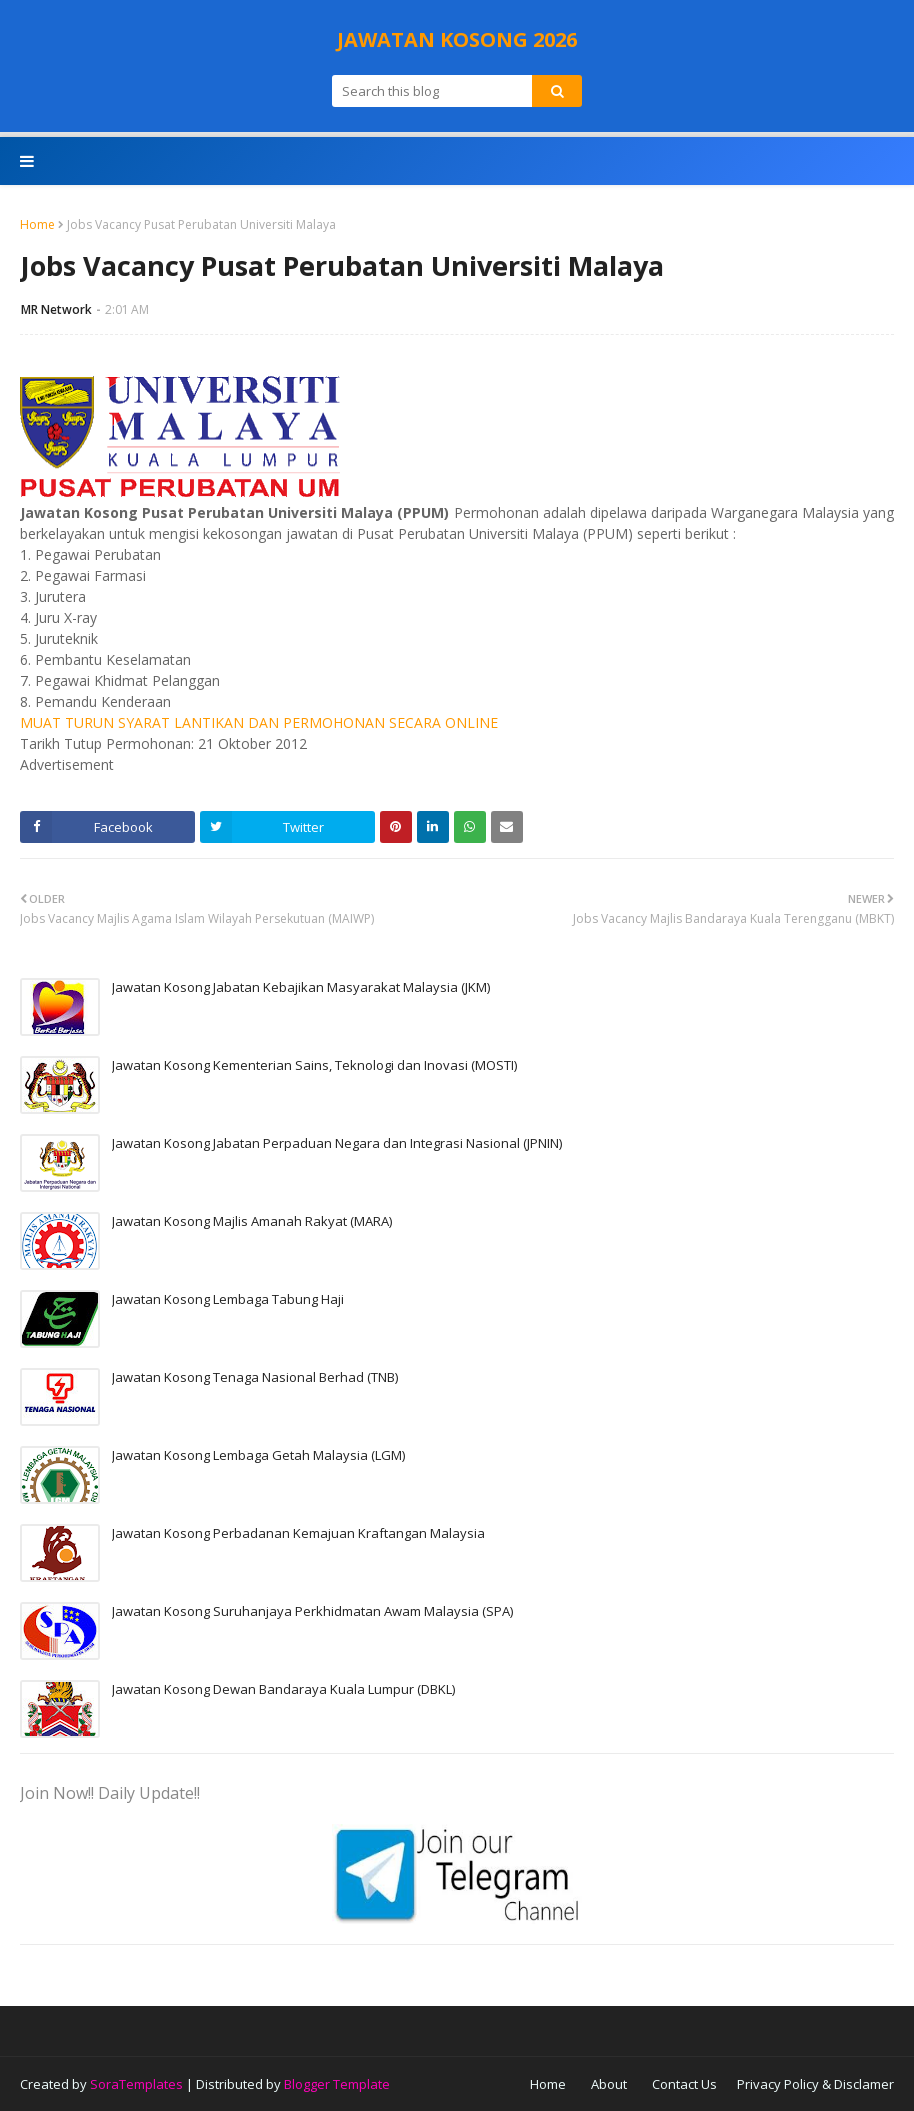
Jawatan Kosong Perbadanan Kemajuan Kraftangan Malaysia (298, 1533)
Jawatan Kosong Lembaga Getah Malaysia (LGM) (258, 1455)
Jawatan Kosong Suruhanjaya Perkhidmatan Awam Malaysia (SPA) (312, 1611)
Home (37, 224)
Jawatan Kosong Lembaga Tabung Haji (228, 1299)
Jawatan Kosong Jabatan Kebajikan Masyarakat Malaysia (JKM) (301, 987)
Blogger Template (337, 2084)
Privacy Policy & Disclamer (815, 2084)
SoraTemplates (136, 2084)
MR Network (56, 309)
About (609, 2084)
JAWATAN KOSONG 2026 (457, 39)
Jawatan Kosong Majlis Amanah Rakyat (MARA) (252, 1221)
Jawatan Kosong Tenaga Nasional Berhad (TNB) (255, 1377)
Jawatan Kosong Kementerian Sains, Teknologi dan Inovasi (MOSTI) (314, 1065)
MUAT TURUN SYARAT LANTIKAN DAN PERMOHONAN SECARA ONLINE (259, 722)
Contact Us (684, 2084)
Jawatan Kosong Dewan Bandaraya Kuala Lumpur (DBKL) (283, 1689)
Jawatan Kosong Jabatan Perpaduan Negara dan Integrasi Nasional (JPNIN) (337, 1143)
